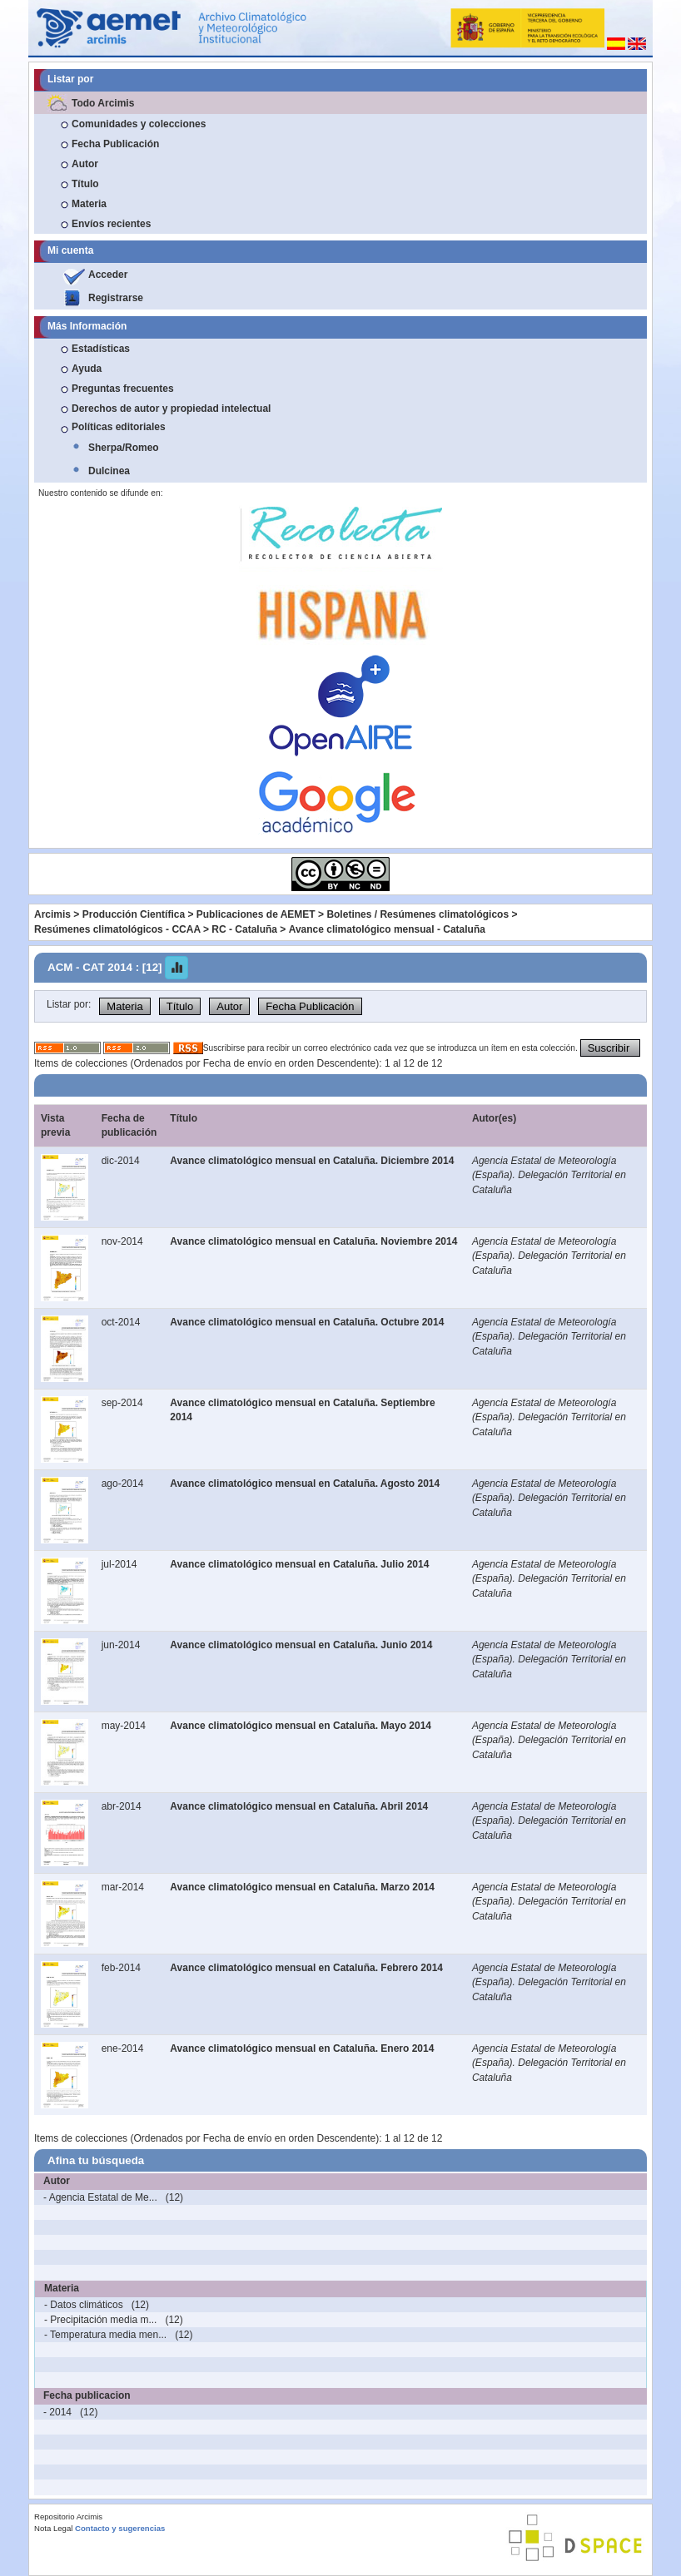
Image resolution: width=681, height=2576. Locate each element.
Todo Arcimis (103, 103)
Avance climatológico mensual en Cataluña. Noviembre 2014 (313, 1241)
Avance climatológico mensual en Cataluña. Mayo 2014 (300, 1725)
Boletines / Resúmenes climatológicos (417, 914)
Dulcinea (109, 471)
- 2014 (57, 2412)
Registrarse (115, 298)
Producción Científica (133, 914)
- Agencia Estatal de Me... (100, 2197)
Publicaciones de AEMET (256, 914)
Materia (89, 204)
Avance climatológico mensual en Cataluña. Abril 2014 (299, 1806)
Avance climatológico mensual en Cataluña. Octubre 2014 (307, 1322)
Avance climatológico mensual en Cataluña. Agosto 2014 (305, 1483)
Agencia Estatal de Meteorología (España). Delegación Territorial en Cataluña (549, 1175)
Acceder (107, 274)
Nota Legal (53, 2528)
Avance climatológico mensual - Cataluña (387, 929)
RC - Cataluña (244, 929)
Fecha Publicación (115, 144)
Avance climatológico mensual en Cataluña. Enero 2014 (302, 2048)
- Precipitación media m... (100, 2320)
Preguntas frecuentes (123, 388)
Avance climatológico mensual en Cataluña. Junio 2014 (301, 1645)
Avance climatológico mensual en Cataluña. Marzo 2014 (302, 1887)
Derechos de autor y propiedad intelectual (171, 408)
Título (85, 184)
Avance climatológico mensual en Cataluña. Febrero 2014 (306, 1968)
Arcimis (52, 914)
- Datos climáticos (83, 2305)
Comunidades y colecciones (139, 124)
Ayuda (87, 368)
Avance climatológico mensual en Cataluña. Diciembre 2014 (312, 1161)
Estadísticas (101, 348)
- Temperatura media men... (105, 2335)
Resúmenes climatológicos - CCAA (117, 929)
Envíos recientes (111, 224)
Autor (85, 164)
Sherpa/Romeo (123, 447)
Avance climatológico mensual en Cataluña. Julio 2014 (299, 1564)
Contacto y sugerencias (120, 2528)
